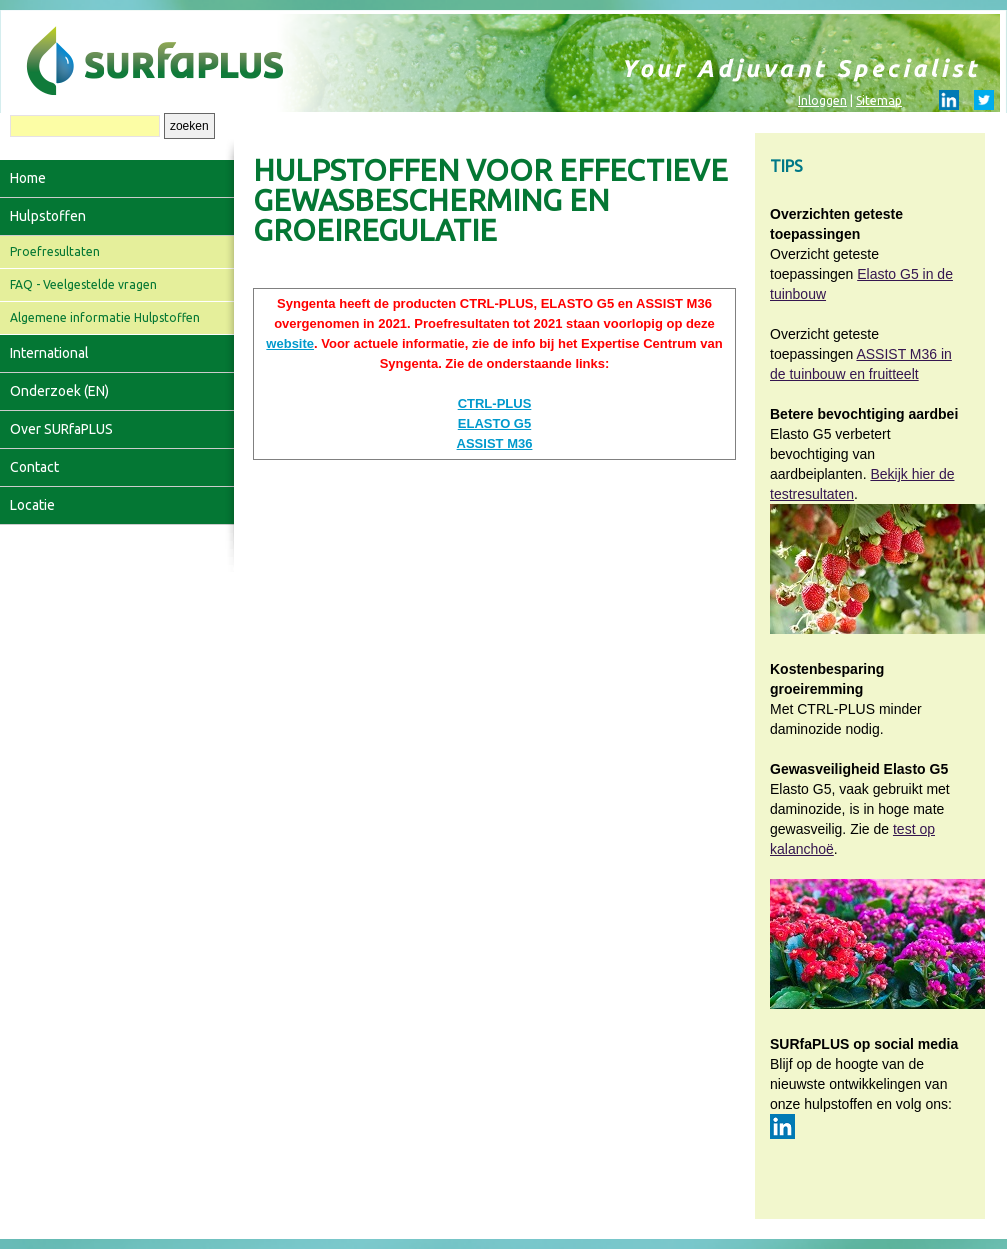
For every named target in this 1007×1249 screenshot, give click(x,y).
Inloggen (822, 100)
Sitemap (879, 100)
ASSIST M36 (495, 443)
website (290, 343)
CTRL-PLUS (495, 403)
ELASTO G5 (494, 423)
